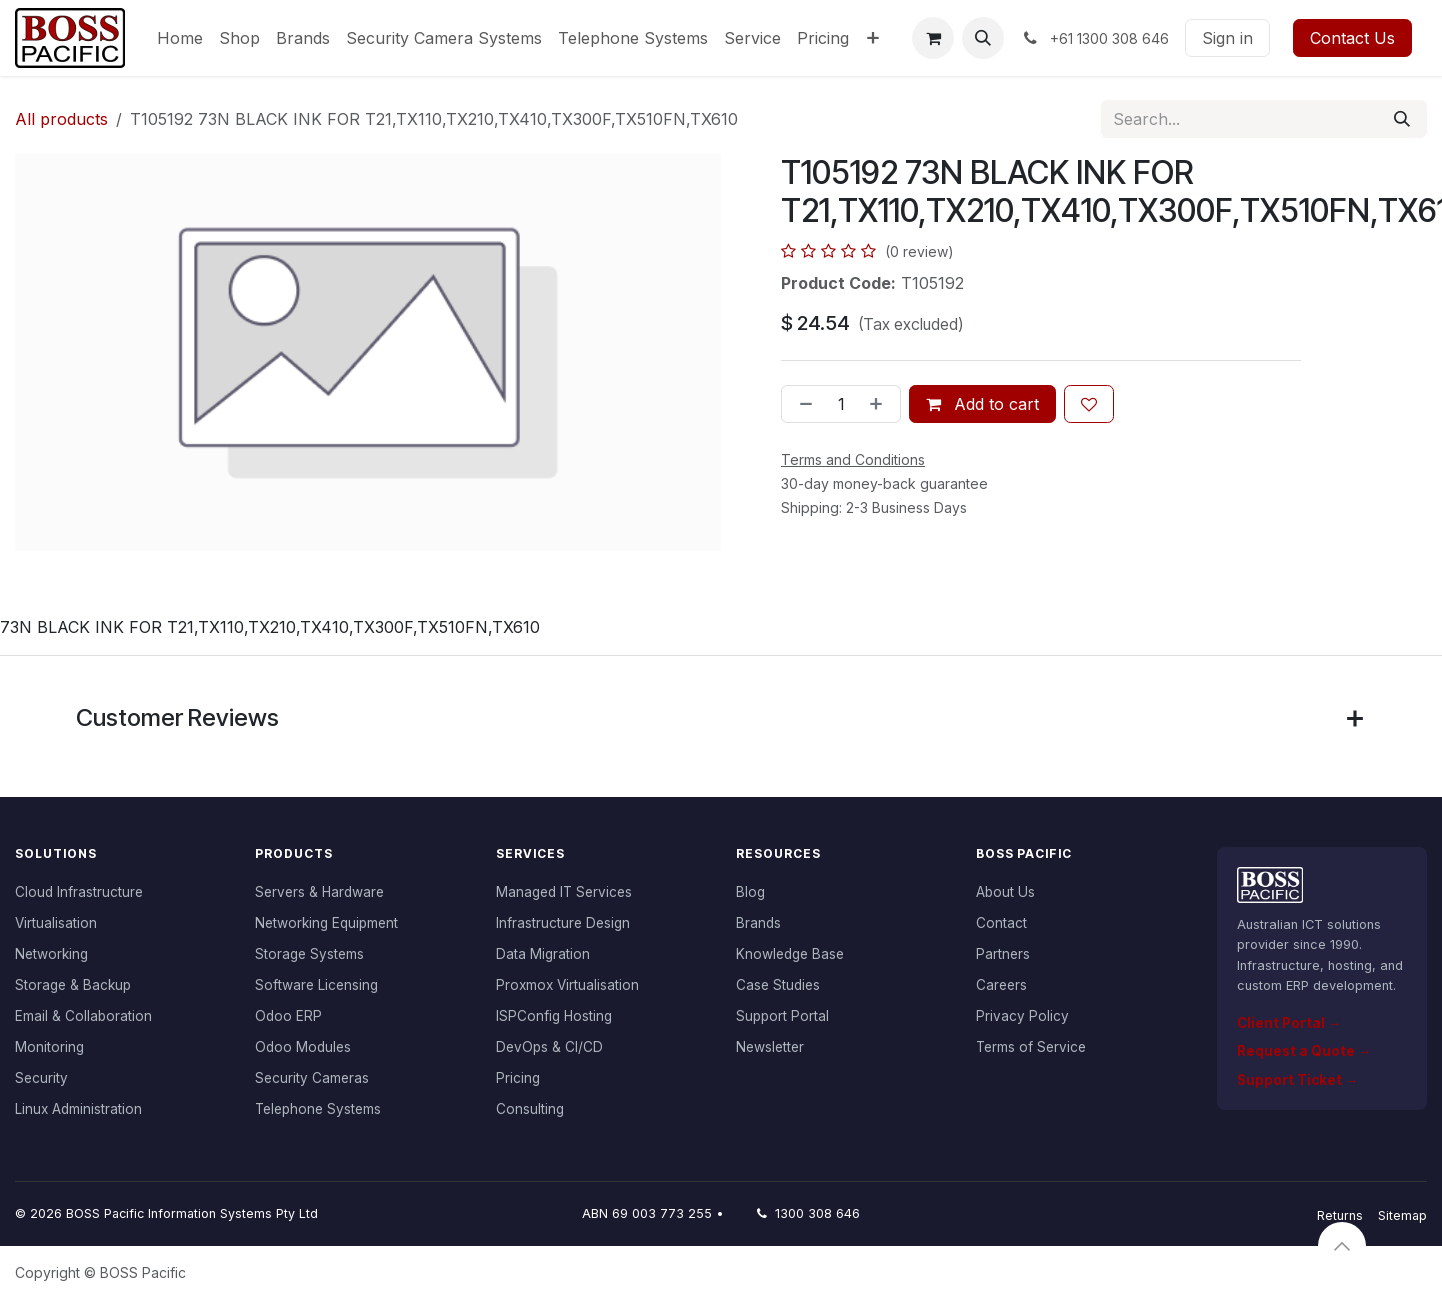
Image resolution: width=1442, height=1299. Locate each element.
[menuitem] (180, 38)
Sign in (1227, 38)
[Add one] (880, 404)
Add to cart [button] (982, 404)
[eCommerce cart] (933, 38)
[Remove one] (802, 404)
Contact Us (1352, 38)
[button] (983, 38)
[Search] (1402, 119)
